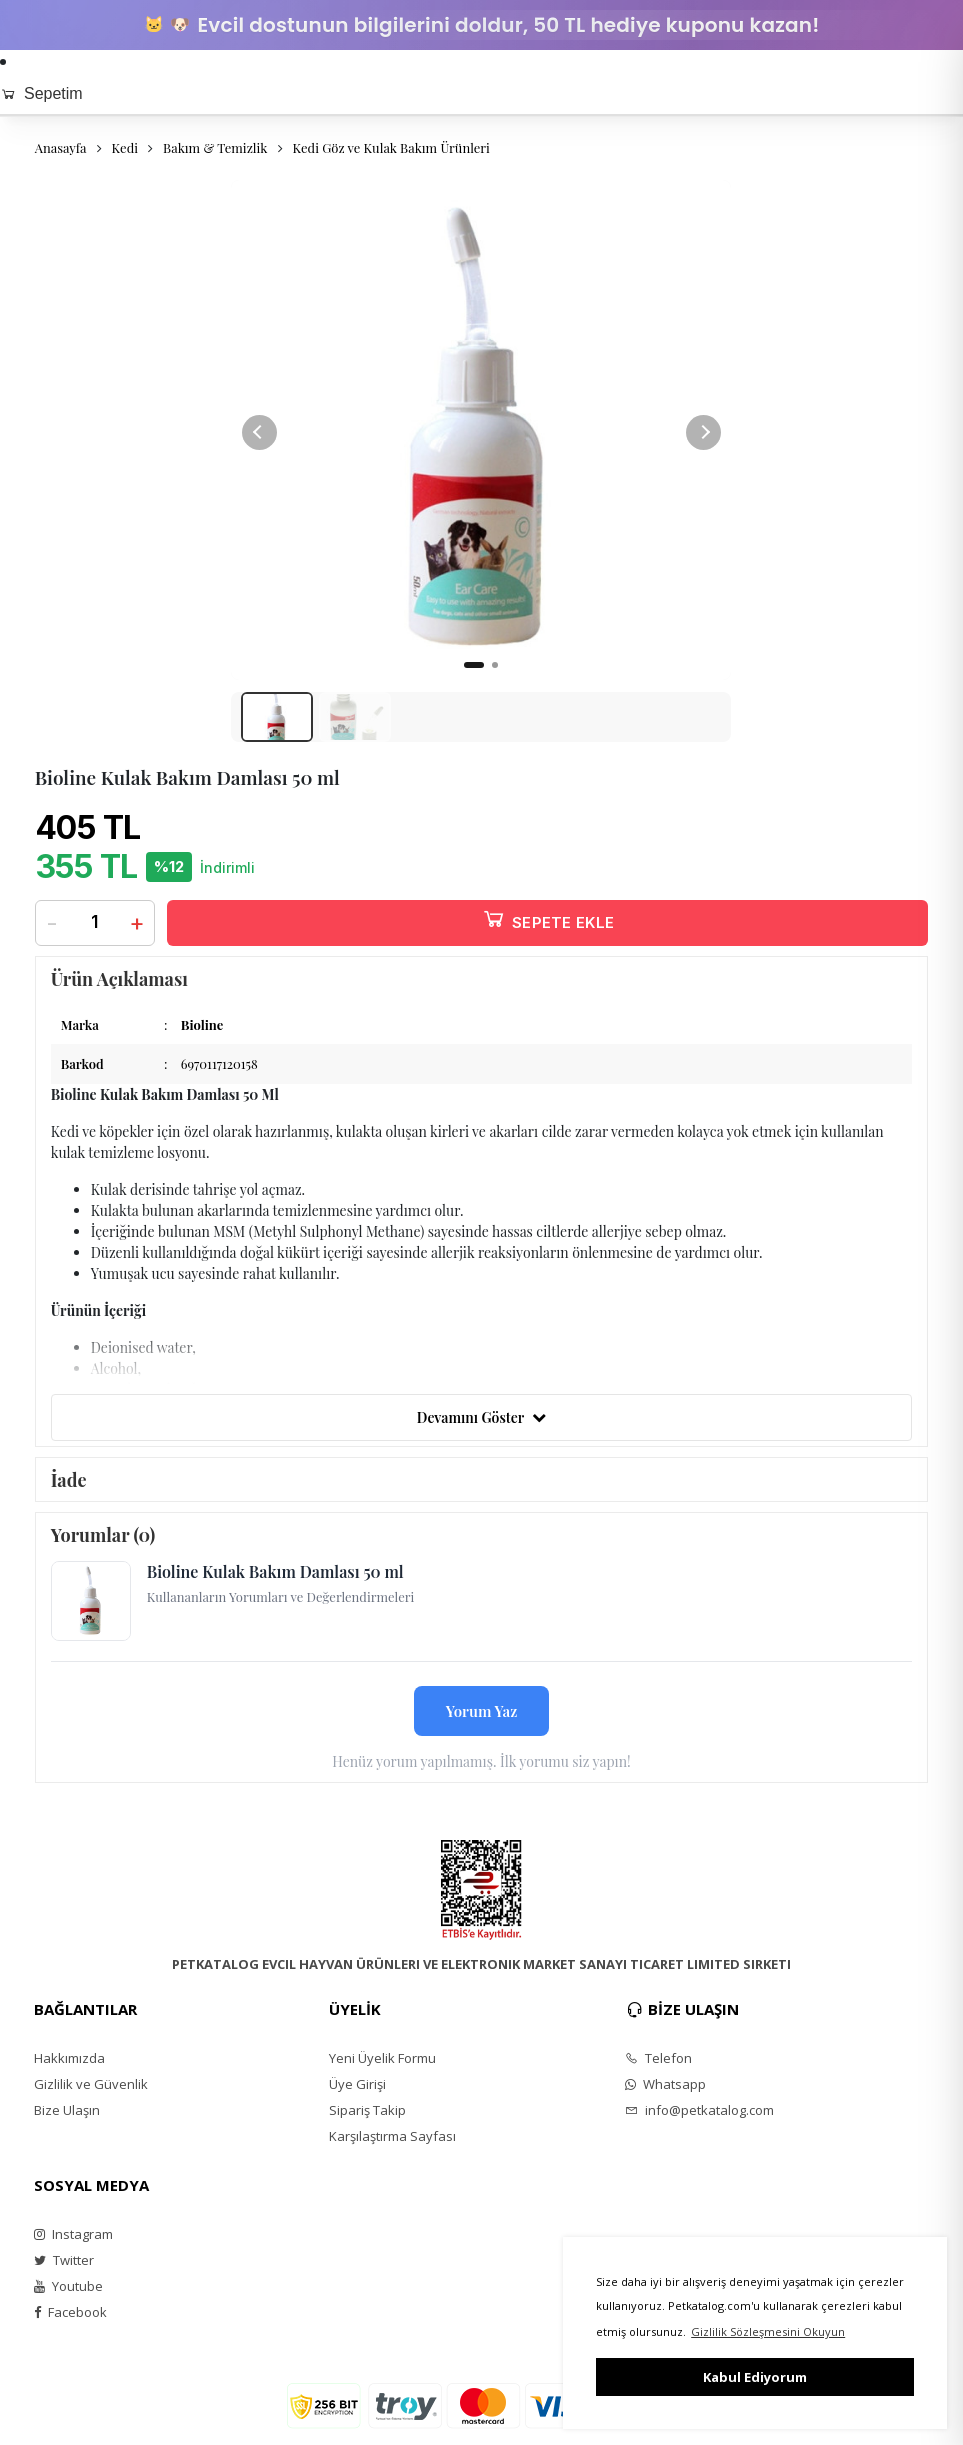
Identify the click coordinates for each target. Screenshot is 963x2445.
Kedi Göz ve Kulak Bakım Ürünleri (391, 147)
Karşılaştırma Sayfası (392, 2145)
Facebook (70, 2321)
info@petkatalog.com (699, 2119)
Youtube (68, 2295)
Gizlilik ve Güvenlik (91, 2093)
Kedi (125, 147)
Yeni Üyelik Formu (382, 2067)
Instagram (73, 2243)
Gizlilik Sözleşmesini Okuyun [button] (768, 2331)
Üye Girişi (357, 2093)
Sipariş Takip (367, 2119)
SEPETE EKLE (548, 928)
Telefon (658, 2067)
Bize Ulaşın (67, 2119)
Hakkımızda (69, 2067)
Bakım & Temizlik (215, 147)
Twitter (64, 2269)
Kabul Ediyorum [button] (755, 2377)
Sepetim (41, 93)
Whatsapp (665, 2093)
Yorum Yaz (482, 1720)
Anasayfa (61, 147)
